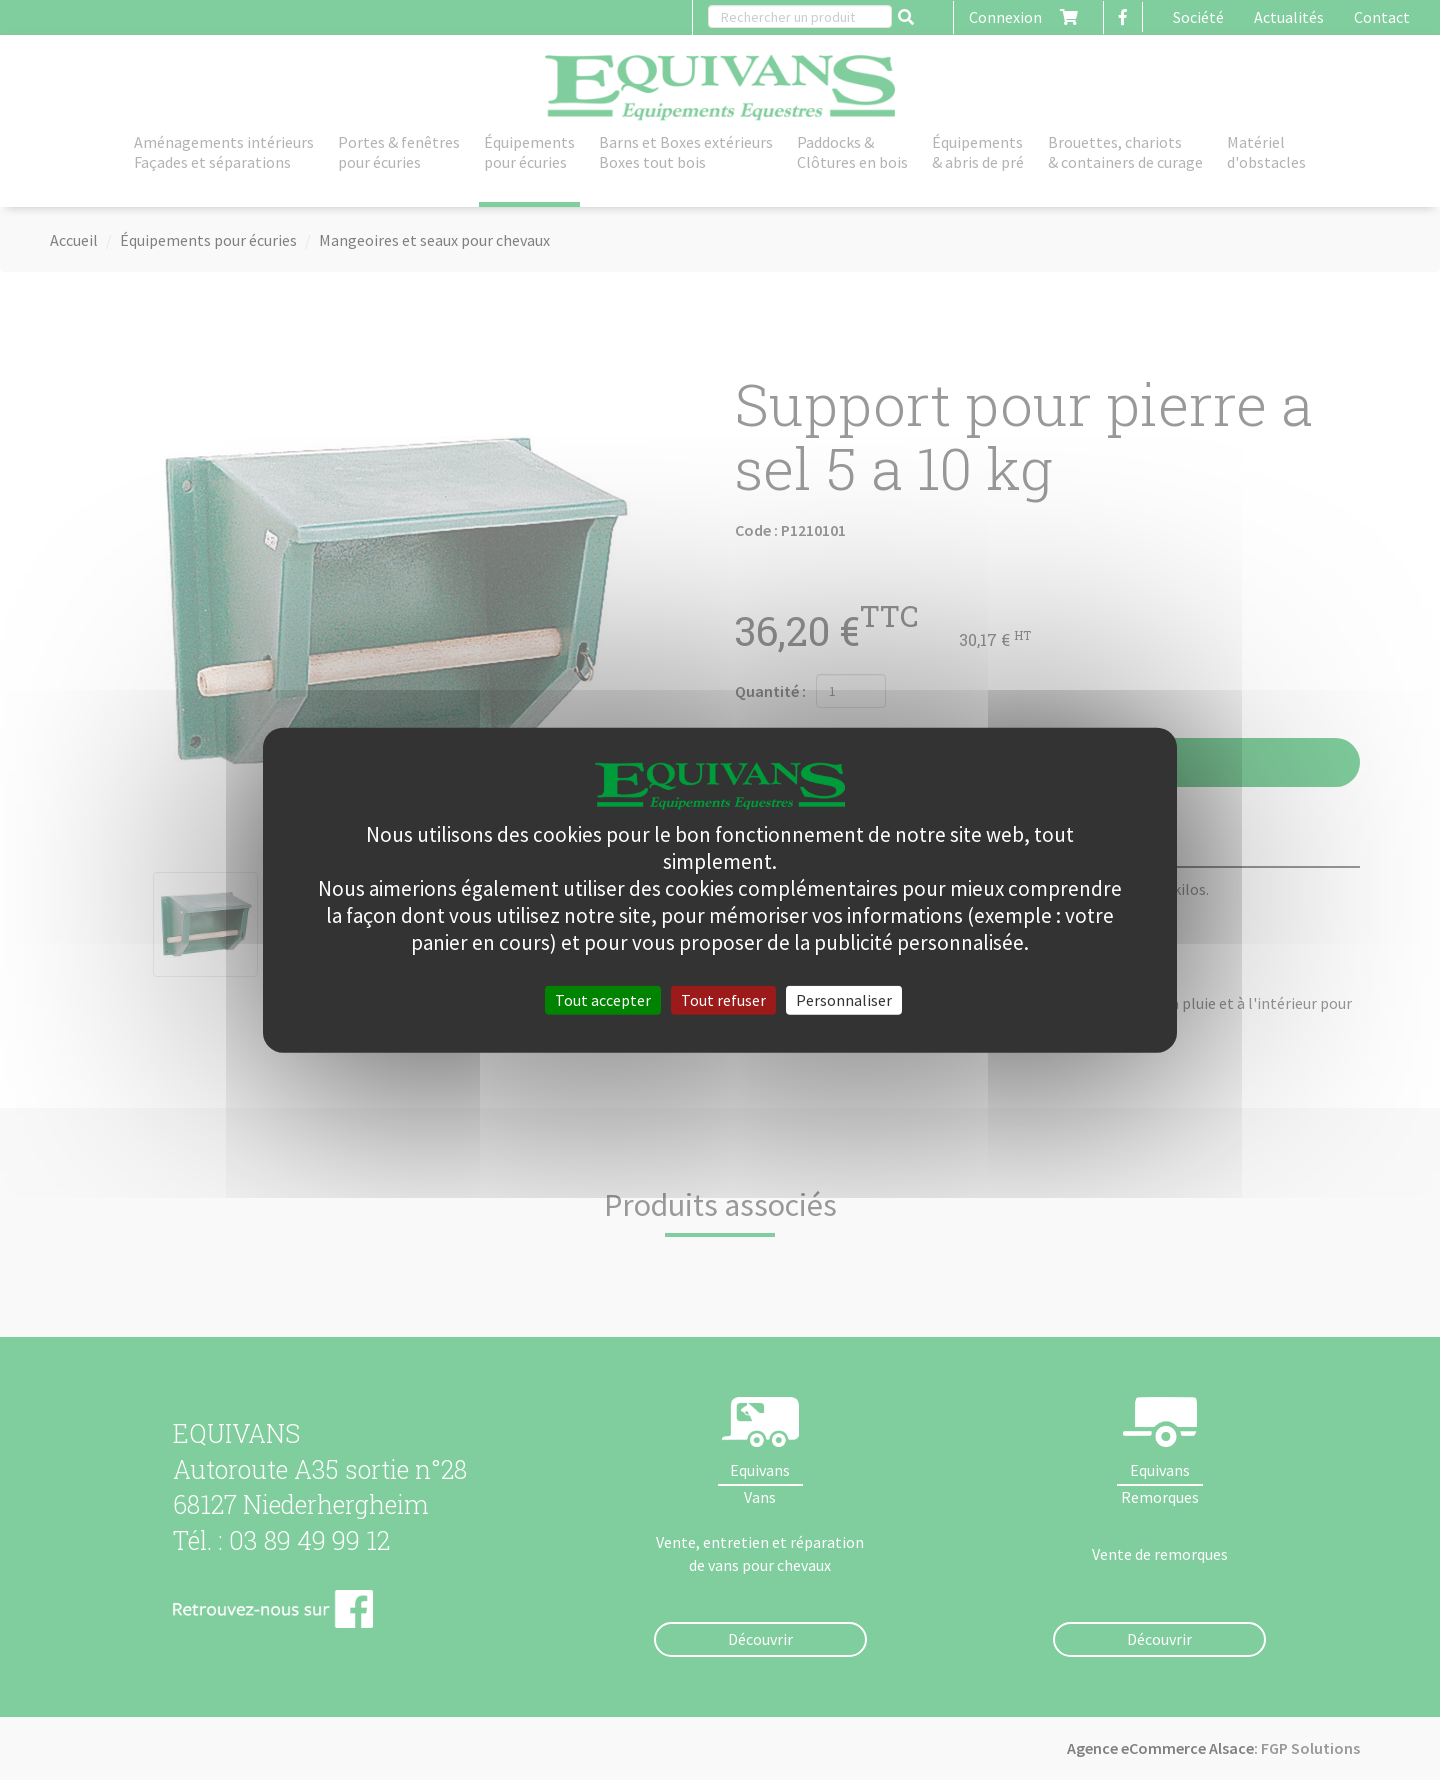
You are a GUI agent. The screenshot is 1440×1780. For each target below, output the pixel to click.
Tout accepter (603, 999)
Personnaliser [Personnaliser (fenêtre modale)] (844, 999)
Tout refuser (723, 999)
